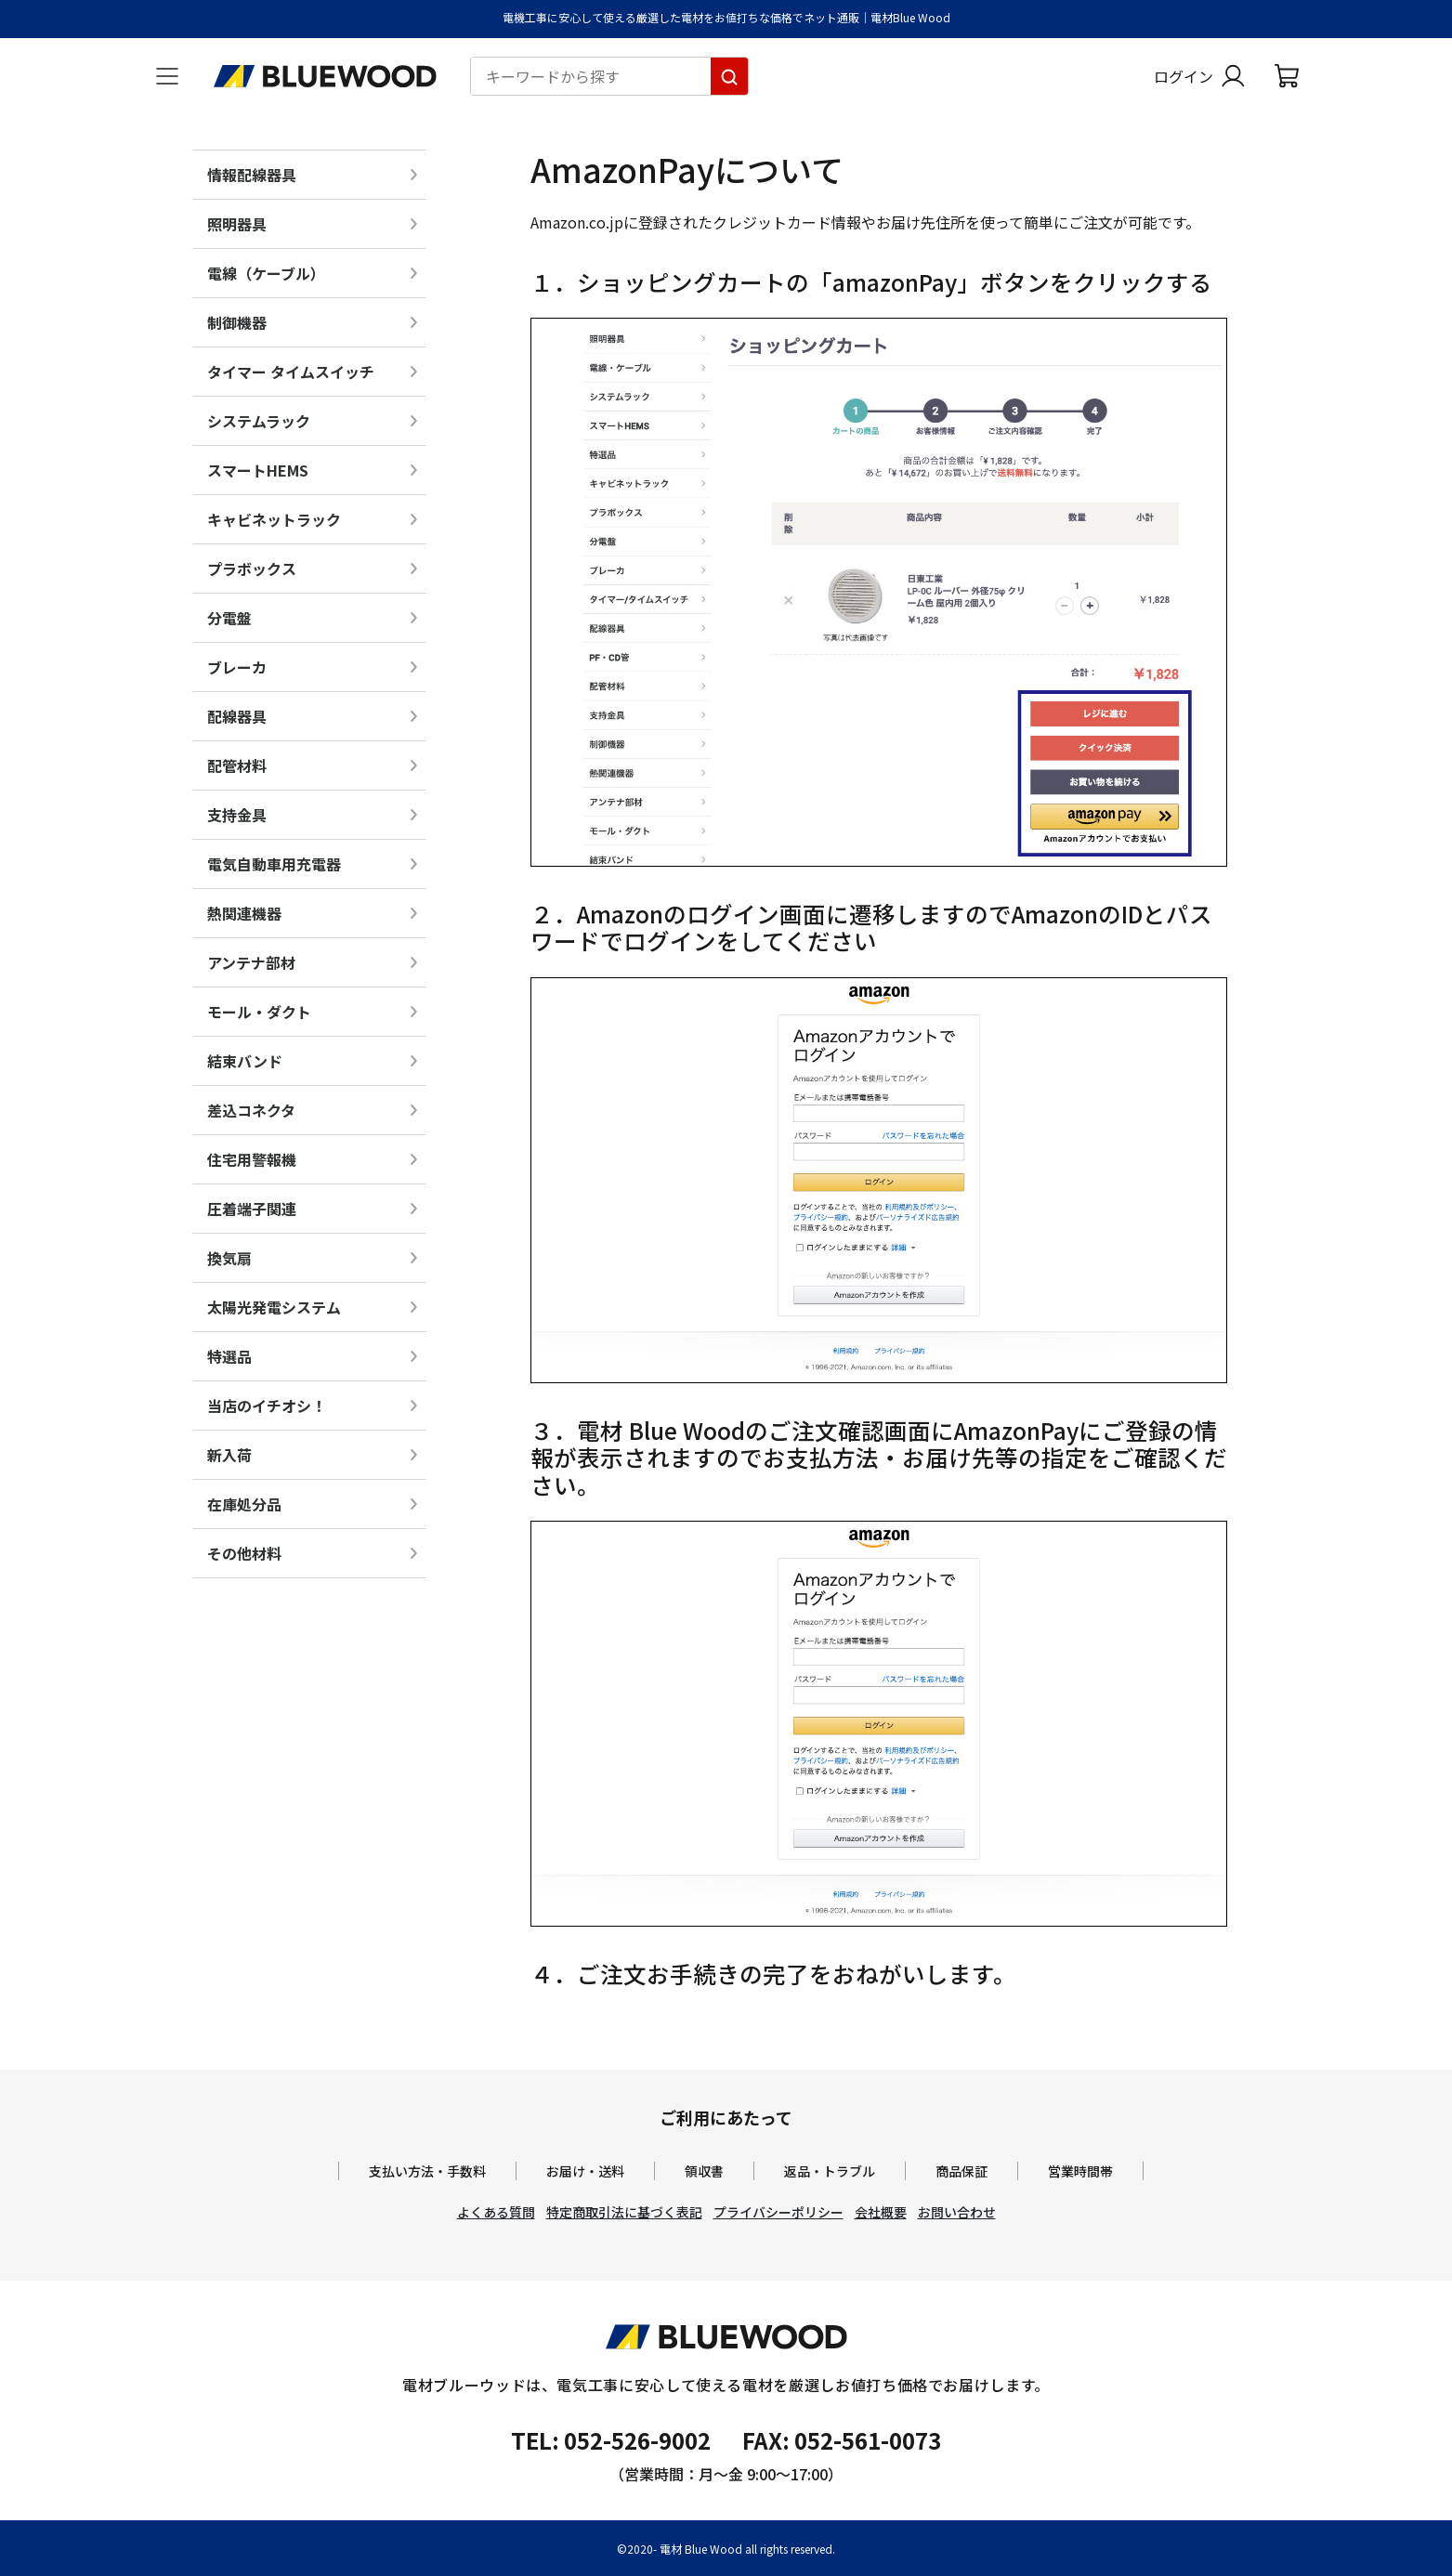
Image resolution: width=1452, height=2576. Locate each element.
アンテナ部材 (251, 962)
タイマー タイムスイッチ (290, 371)
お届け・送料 (585, 2171)
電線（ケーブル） (266, 273)
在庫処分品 (244, 1504)
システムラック (258, 421)
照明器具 (237, 224)
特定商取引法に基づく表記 (624, 2212)
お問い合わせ (957, 2212)
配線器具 (237, 716)
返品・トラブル (829, 2171)
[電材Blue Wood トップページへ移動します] (325, 76)
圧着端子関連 (251, 1208)
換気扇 (229, 1258)
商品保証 (961, 2171)
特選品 (229, 1356)
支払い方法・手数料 (427, 2171)
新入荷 (229, 1455)
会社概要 (881, 2212)
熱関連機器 (244, 913)
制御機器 (237, 322)
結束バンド (244, 1061)
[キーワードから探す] (729, 76)
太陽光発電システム (274, 1307)
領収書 (704, 2171)
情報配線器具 (251, 174)
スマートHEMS (257, 470)
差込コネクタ (251, 1110)
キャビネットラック (274, 519)
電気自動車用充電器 (274, 864)
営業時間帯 (1080, 2171)
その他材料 (244, 1553)
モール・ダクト (259, 1011)
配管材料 (237, 765)
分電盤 (229, 618)
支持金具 (237, 815)
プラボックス (251, 568)
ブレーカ (237, 667)
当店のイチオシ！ (266, 1405)
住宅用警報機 (251, 1159)
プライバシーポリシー (778, 2212)
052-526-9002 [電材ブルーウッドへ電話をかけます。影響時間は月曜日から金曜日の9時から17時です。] (637, 2440)
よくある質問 (496, 2212)
